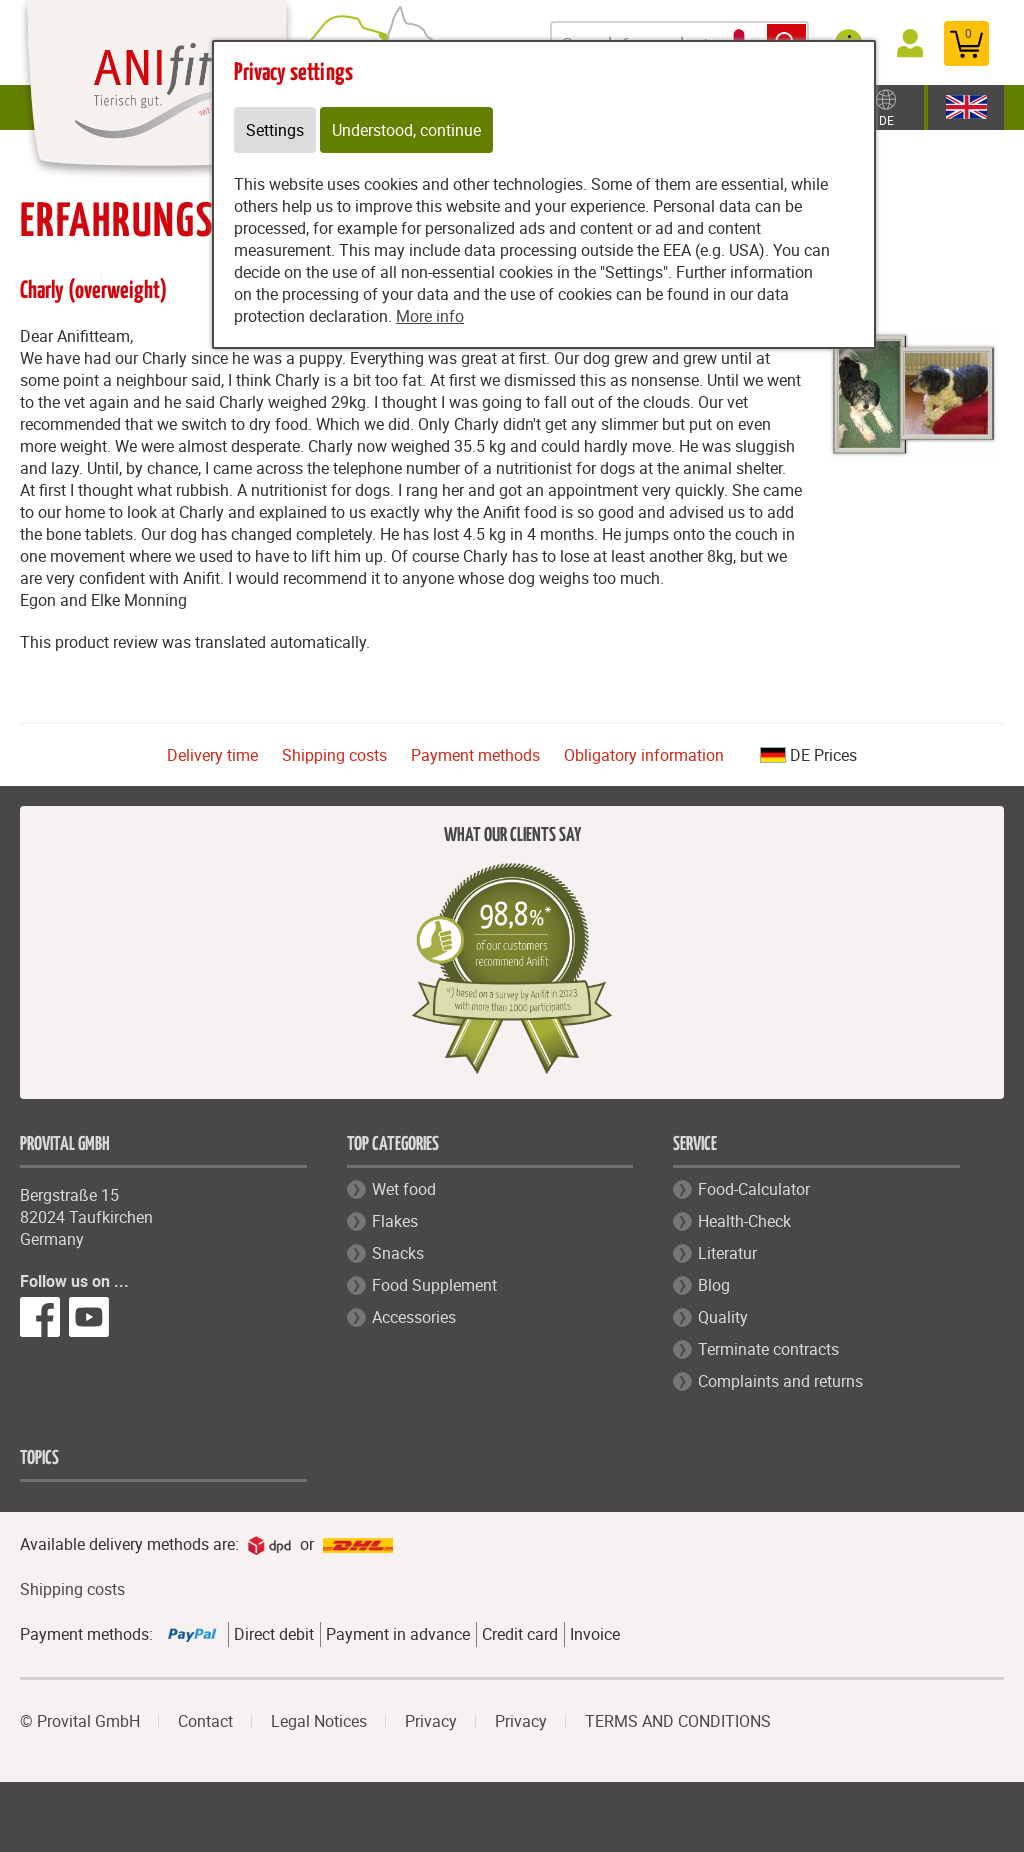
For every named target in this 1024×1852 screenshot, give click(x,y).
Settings (275, 130)
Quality (723, 1317)
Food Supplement (434, 1285)
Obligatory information (644, 755)
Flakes (395, 1221)
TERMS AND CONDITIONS (678, 1721)
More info (430, 316)
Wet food (404, 1189)
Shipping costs (334, 755)
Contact (205, 1721)
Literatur (727, 1253)
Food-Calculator (754, 1189)
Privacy (431, 1721)
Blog (714, 1285)
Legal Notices (319, 1721)
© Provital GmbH (80, 1721)
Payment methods (475, 755)
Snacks (398, 1253)
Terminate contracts (768, 1349)
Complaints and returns (780, 1381)
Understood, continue (406, 130)
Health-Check (744, 1221)
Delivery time (212, 755)
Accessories (414, 1317)
